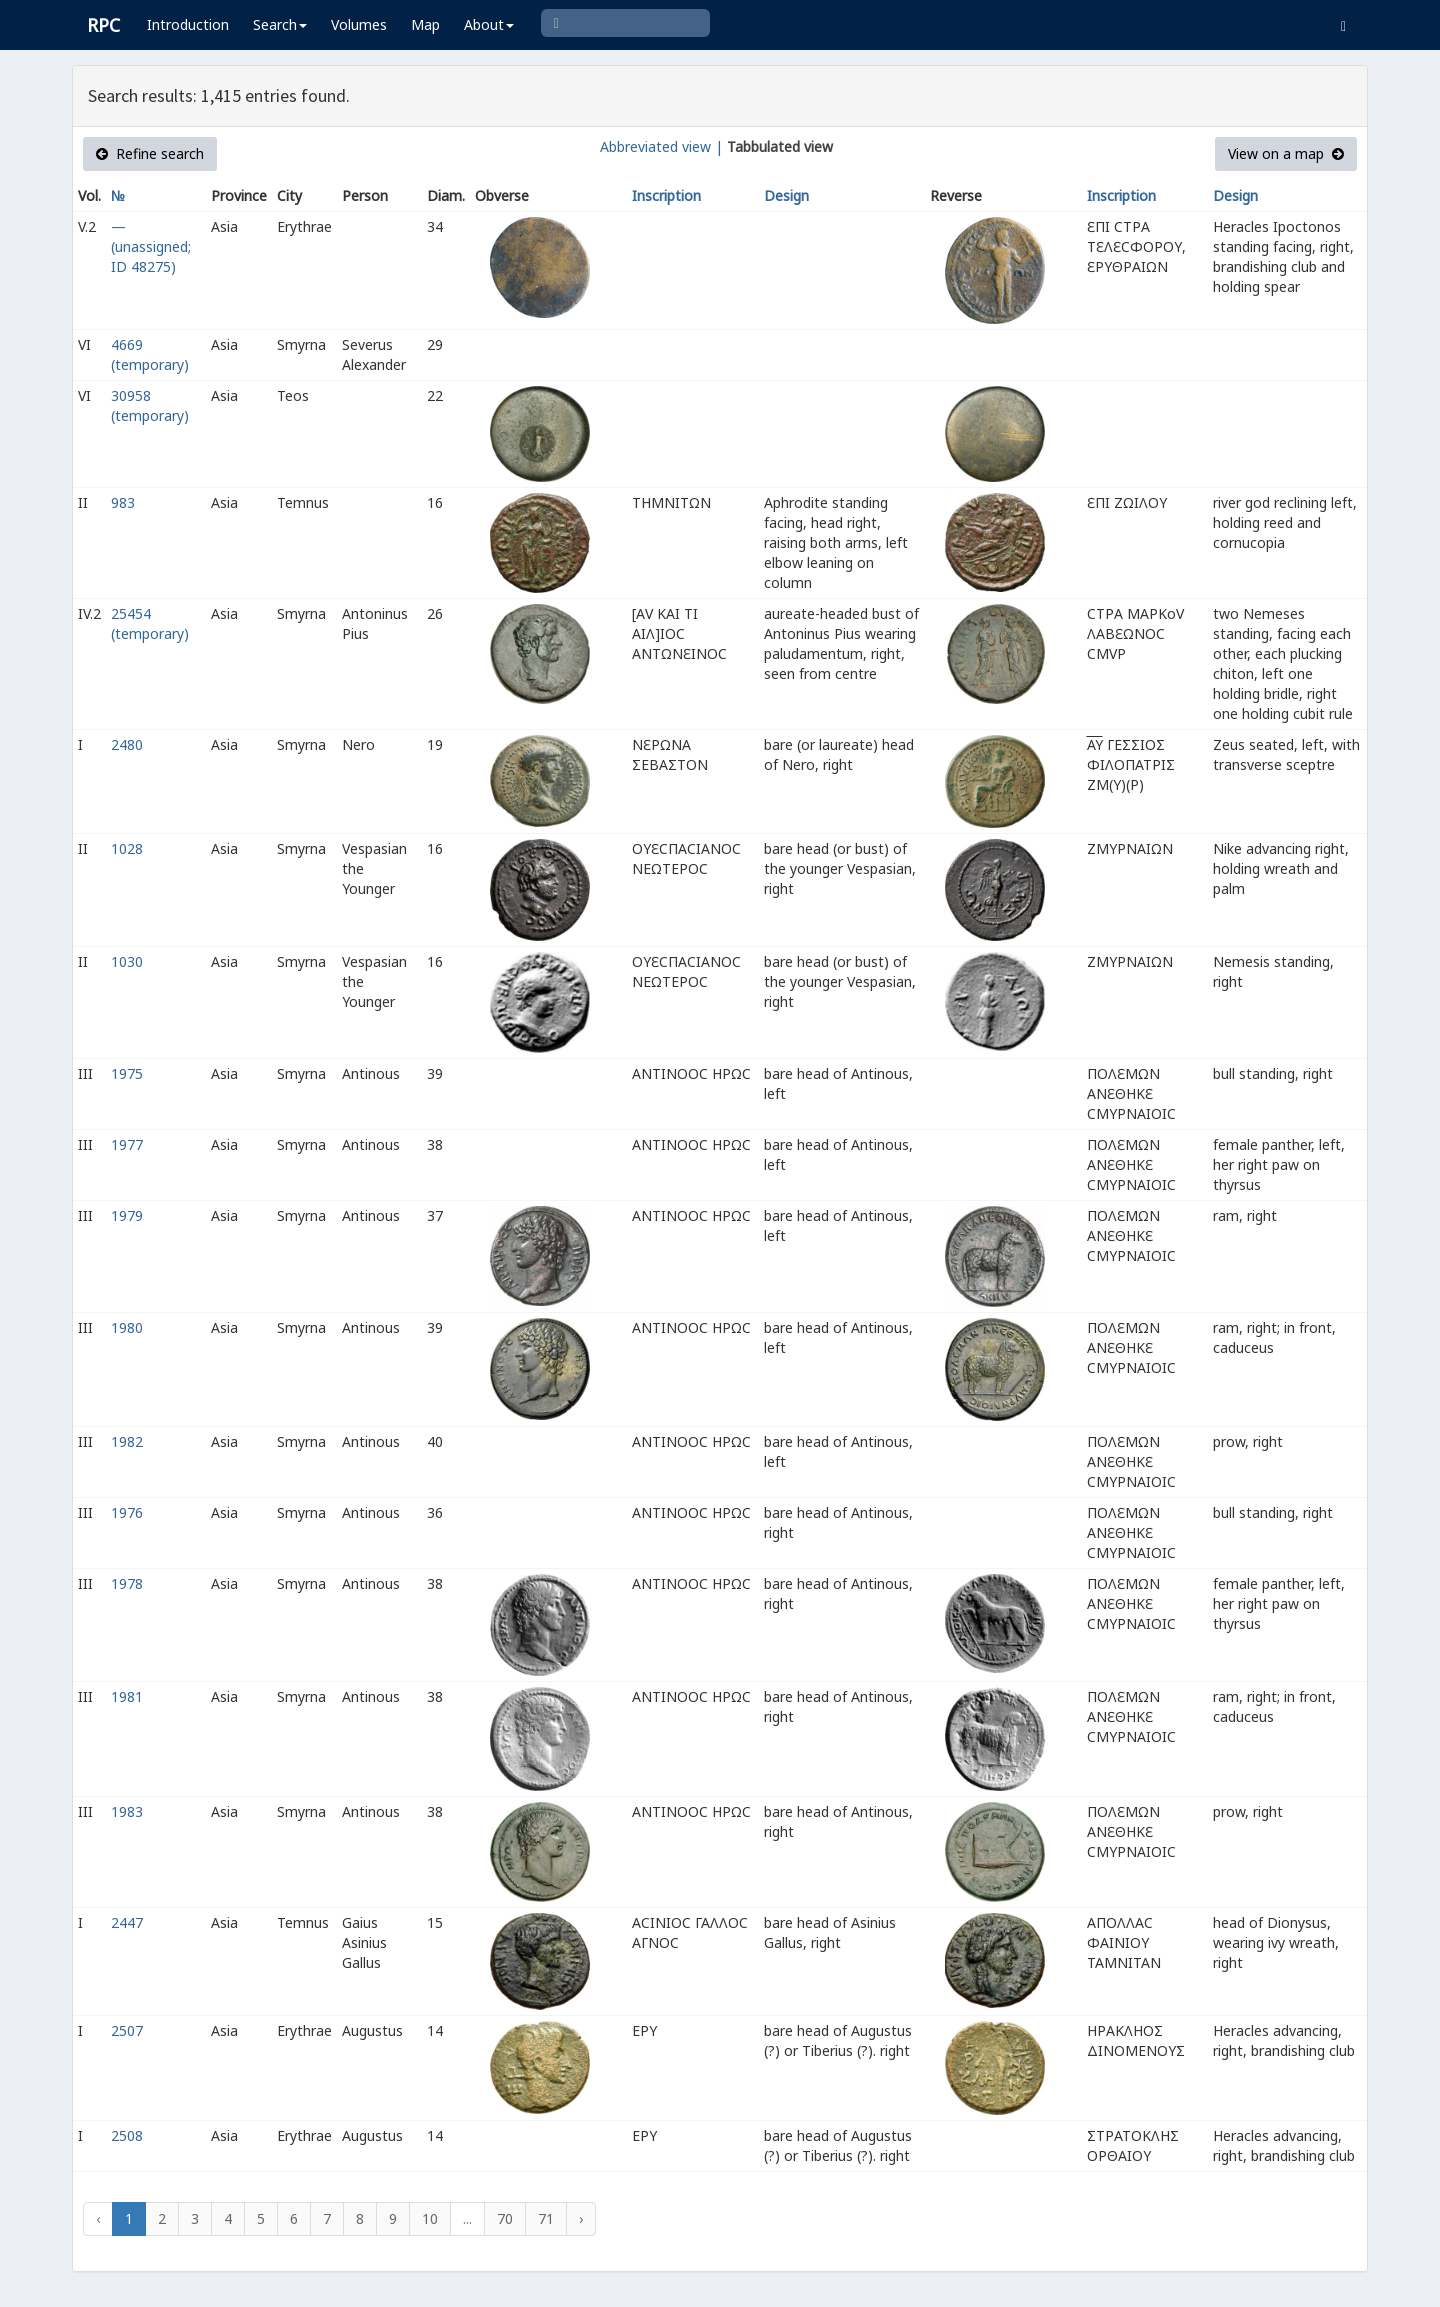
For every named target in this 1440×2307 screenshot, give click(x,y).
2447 (127, 1922)
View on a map (1286, 153)
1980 (127, 1327)
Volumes (359, 24)
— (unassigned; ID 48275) (151, 246)
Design (786, 195)
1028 (127, 848)
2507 (127, 2030)
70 (505, 2218)
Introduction (188, 24)
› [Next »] (581, 2218)
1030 (127, 961)
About (489, 24)
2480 (127, 744)
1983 (127, 1811)
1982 (127, 1441)
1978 (127, 1583)
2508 (127, 2135)
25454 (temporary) (150, 623)
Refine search (150, 153)
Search (280, 24)
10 (430, 2218)
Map (425, 24)
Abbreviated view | (661, 146)
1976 (127, 1512)
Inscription (666, 195)
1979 (127, 1215)
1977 (127, 1144)
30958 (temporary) (150, 405)
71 (546, 2218)
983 (123, 502)
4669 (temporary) (150, 354)
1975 (127, 1073)
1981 (127, 1696)
